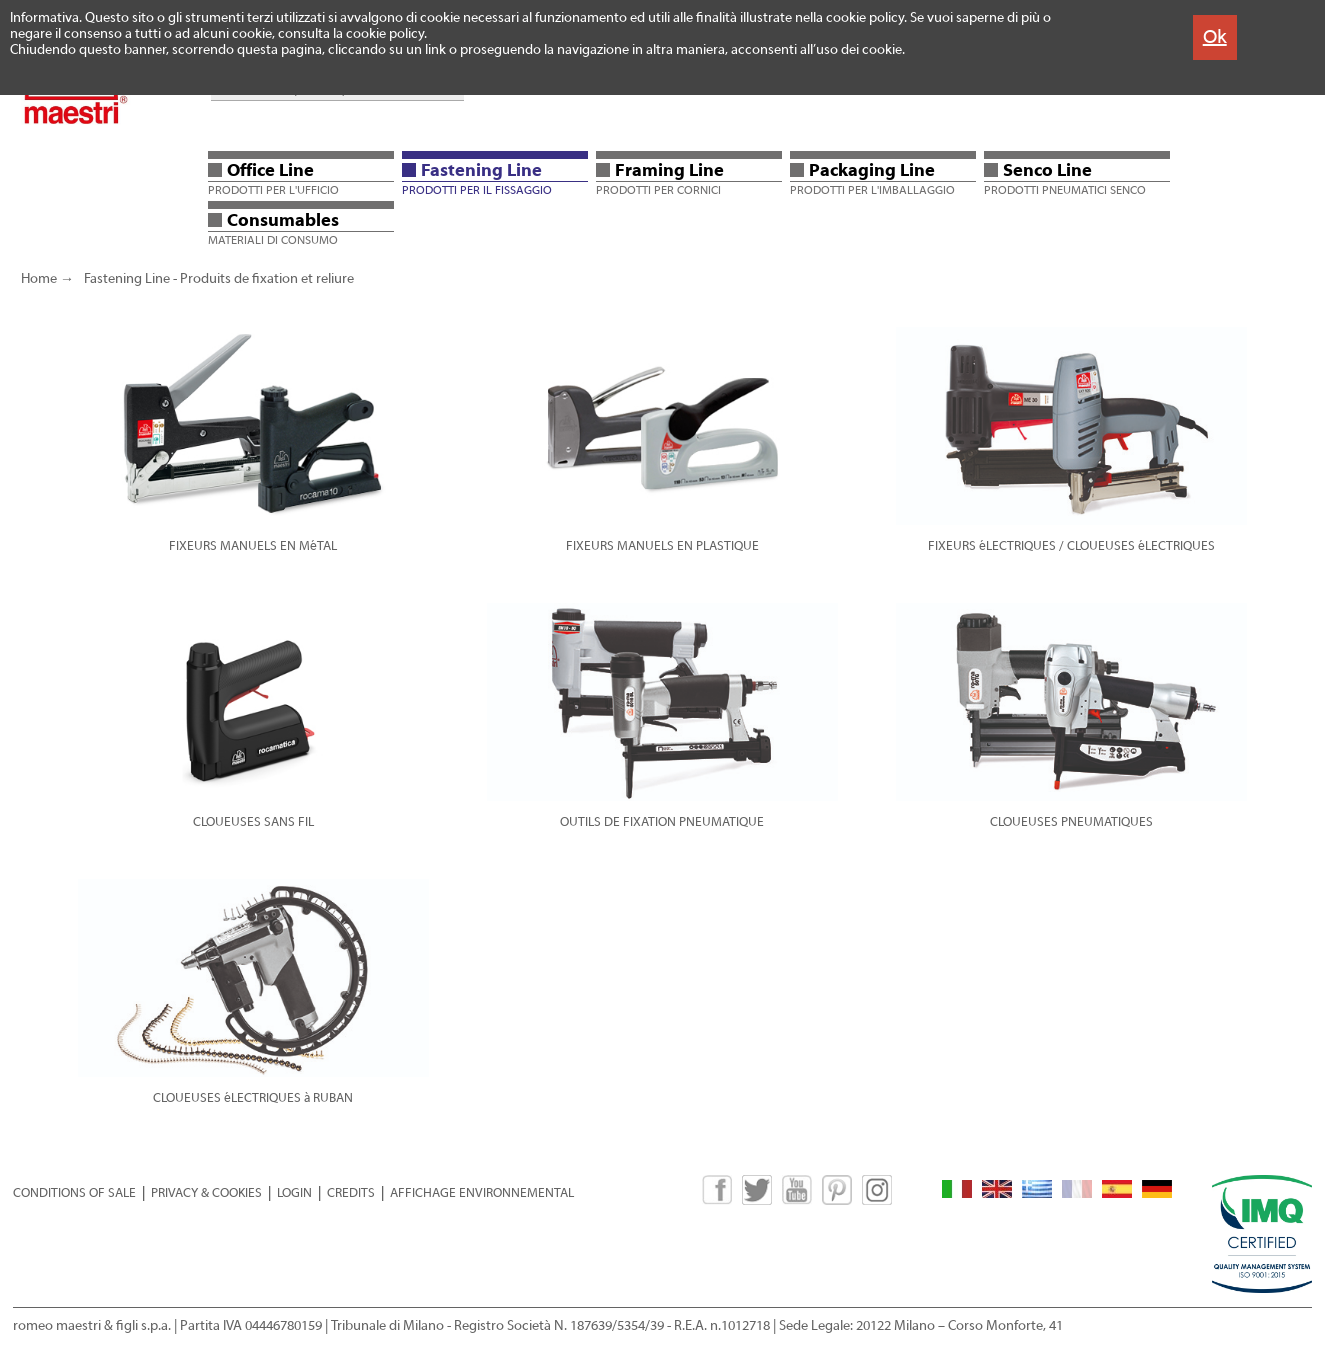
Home (39, 279)
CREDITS (351, 1192)
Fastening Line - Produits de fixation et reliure (219, 279)
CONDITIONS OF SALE (74, 1192)
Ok (1215, 36)
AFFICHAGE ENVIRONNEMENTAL (482, 1192)
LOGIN (294, 1192)
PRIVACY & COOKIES (206, 1192)
